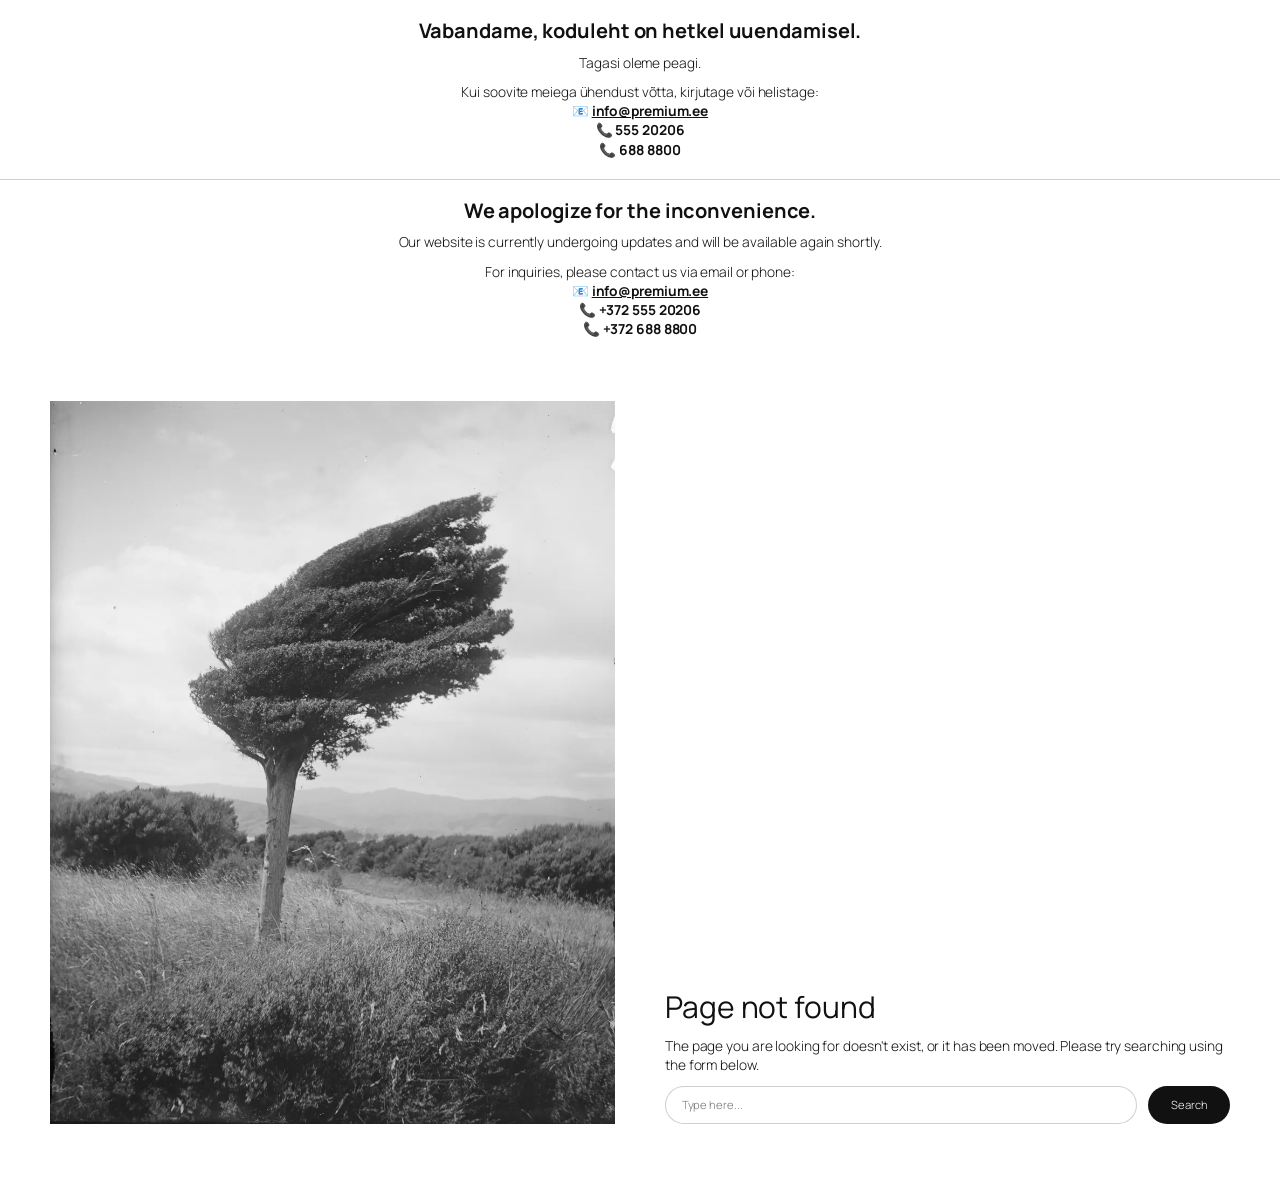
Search (1189, 1104)
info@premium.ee (650, 110)
